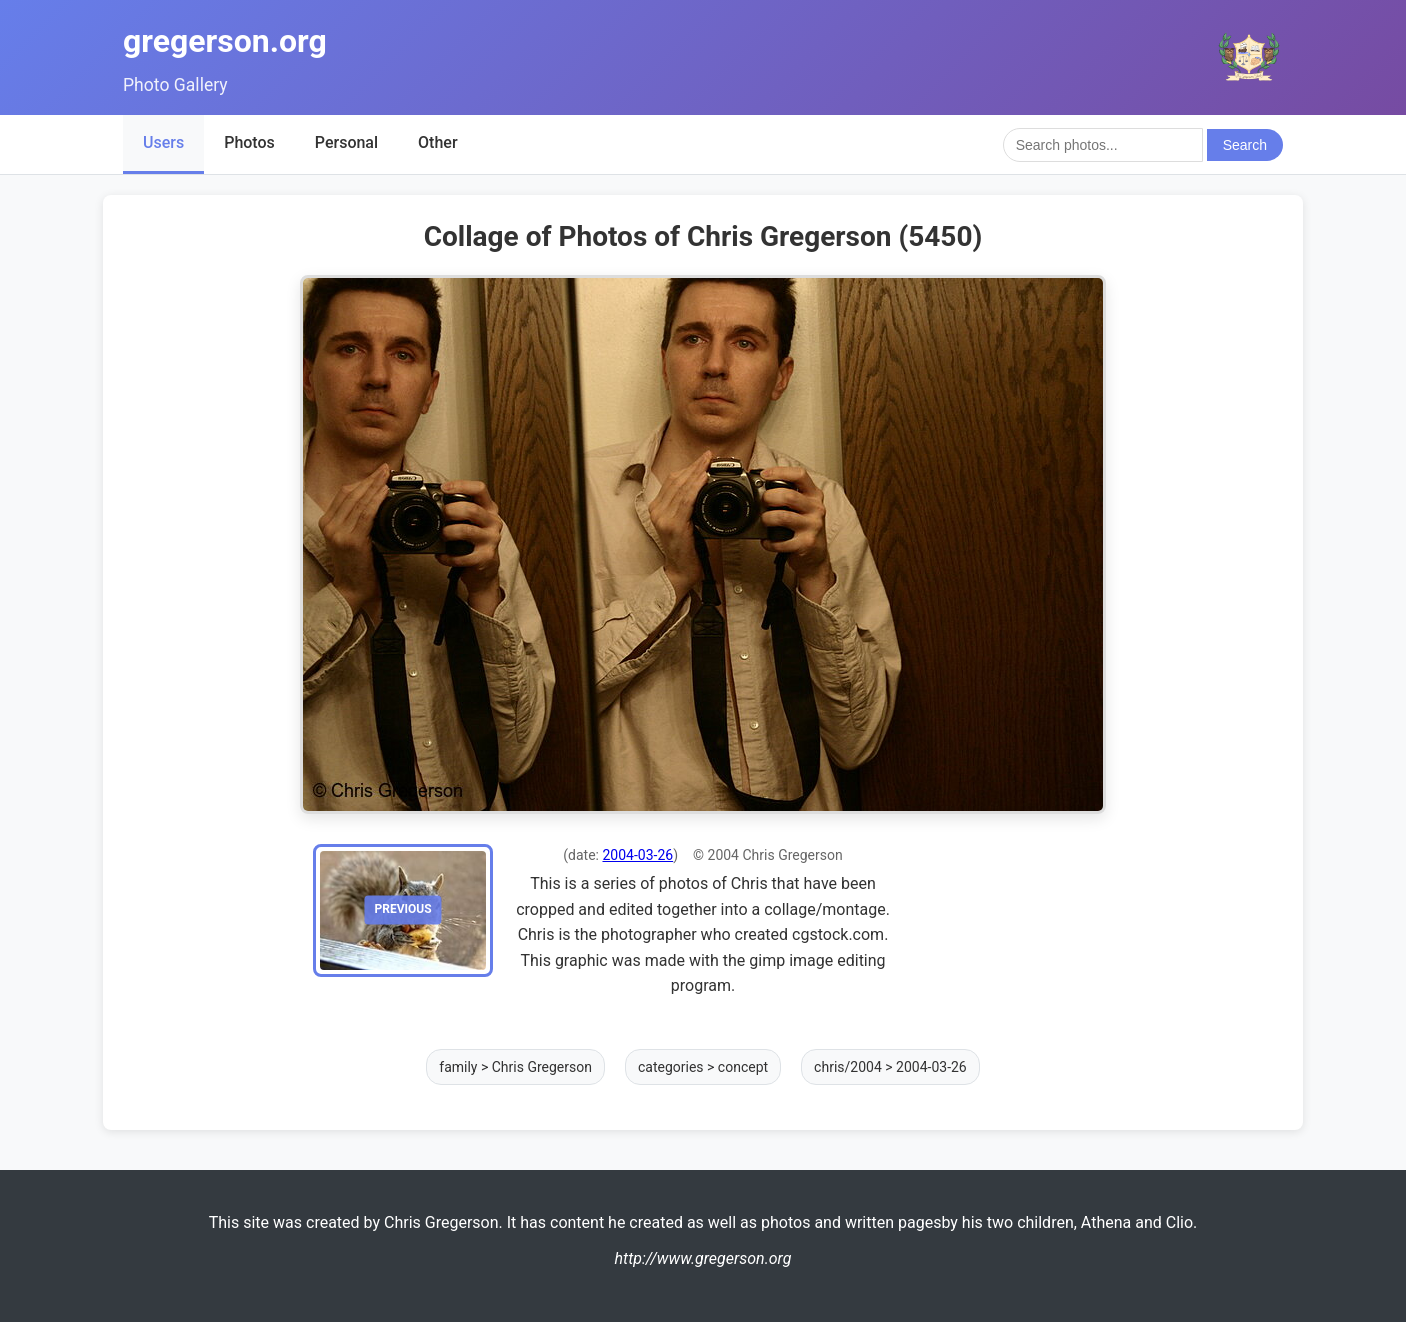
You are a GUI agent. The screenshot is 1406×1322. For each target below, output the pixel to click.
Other (437, 142)
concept (743, 1067)
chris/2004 (848, 1067)
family (458, 1067)
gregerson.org (225, 41)
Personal (346, 142)
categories (671, 1067)
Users (163, 142)
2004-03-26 (637, 855)
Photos (249, 142)
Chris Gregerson (542, 1067)
